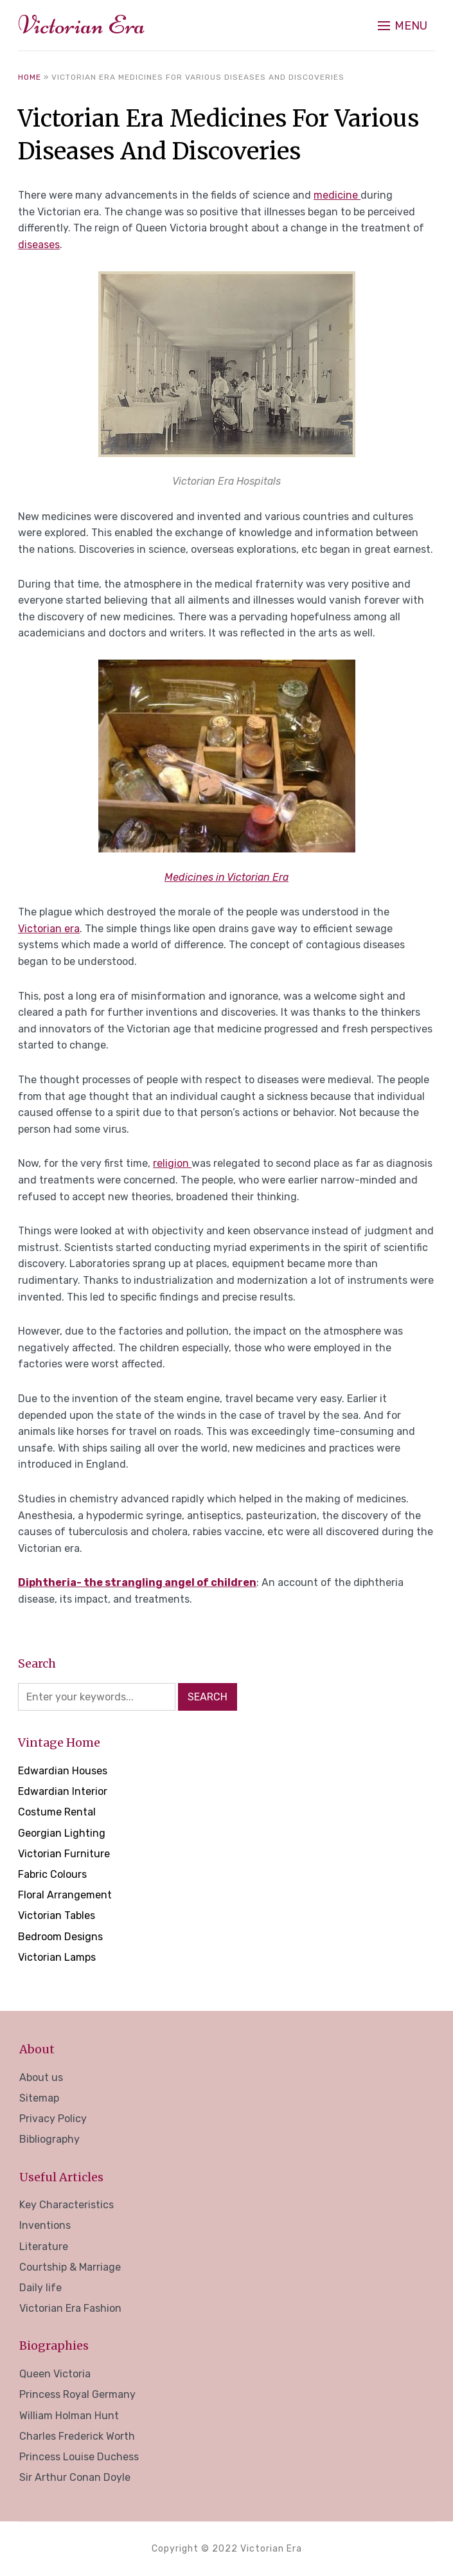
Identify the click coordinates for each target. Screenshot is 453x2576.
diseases (39, 245)
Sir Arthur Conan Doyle (74, 2477)
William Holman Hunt (69, 2415)
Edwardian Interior (62, 1791)
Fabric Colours (52, 1874)
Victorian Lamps (57, 1957)
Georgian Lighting (61, 1833)
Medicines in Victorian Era (226, 877)
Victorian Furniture (64, 1854)
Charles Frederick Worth (77, 2436)
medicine (337, 195)
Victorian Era (81, 25)
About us (41, 2077)
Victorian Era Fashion (70, 2308)
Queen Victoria (55, 2374)
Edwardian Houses (62, 1771)
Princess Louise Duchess (79, 2457)
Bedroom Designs (60, 1937)
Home (29, 77)
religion (172, 1163)
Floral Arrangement (65, 1895)
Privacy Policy (53, 2118)
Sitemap (39, 2098)
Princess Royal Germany (77, 2394)
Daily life (40, 2288)
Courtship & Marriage (70, 2267)
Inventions (45, 2225)
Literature (43, 2246)
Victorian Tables (56, 1915)
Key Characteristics (66, 2205)
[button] (402, 25)
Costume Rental (57, 1812)
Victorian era (49, 929)
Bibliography (49, 2139)
